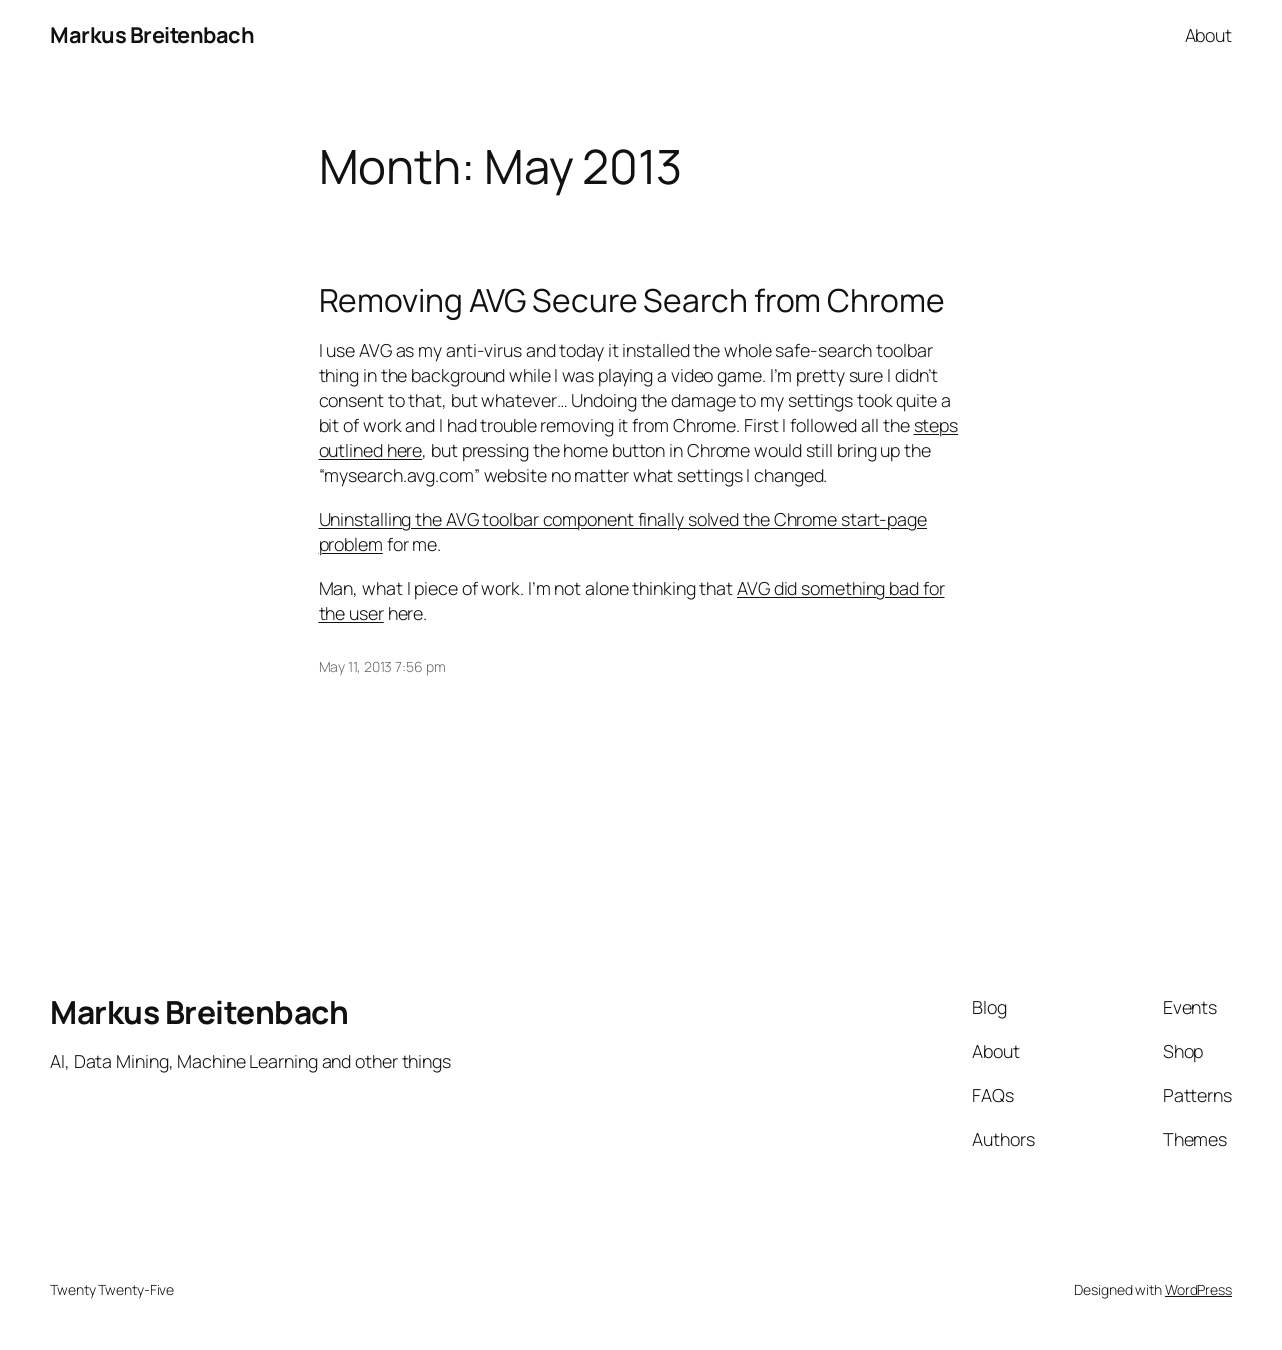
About (1209, 35)
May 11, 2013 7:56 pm (382, 666)
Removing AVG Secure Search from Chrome (632, 301)
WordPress (1198, 1289)
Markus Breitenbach (152, 35)
